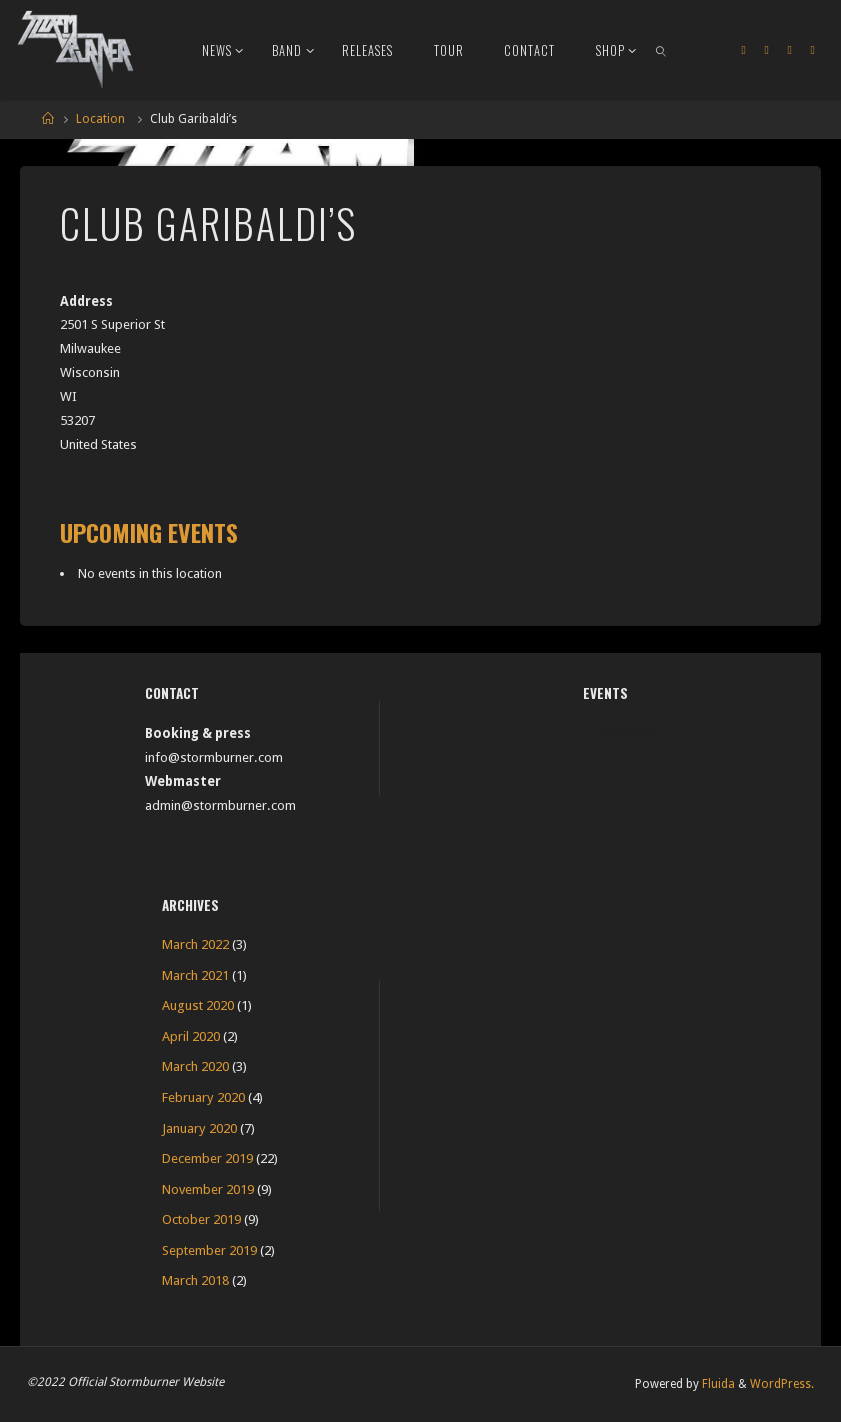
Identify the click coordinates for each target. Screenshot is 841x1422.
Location (100, 119)
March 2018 (195, 1280)
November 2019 (208, 1189)
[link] (662, 50)
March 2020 (195, 1066)
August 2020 (198, 1005)
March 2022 (195, 944)
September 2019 (209, 1250)
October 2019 (201, 1219)
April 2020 (191, 1036)
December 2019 (207, 1158)
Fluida (717, 1384)
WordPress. (782, 1384)
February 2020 (203, 1097)
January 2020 (199, 1128)
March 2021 (195, 975)
